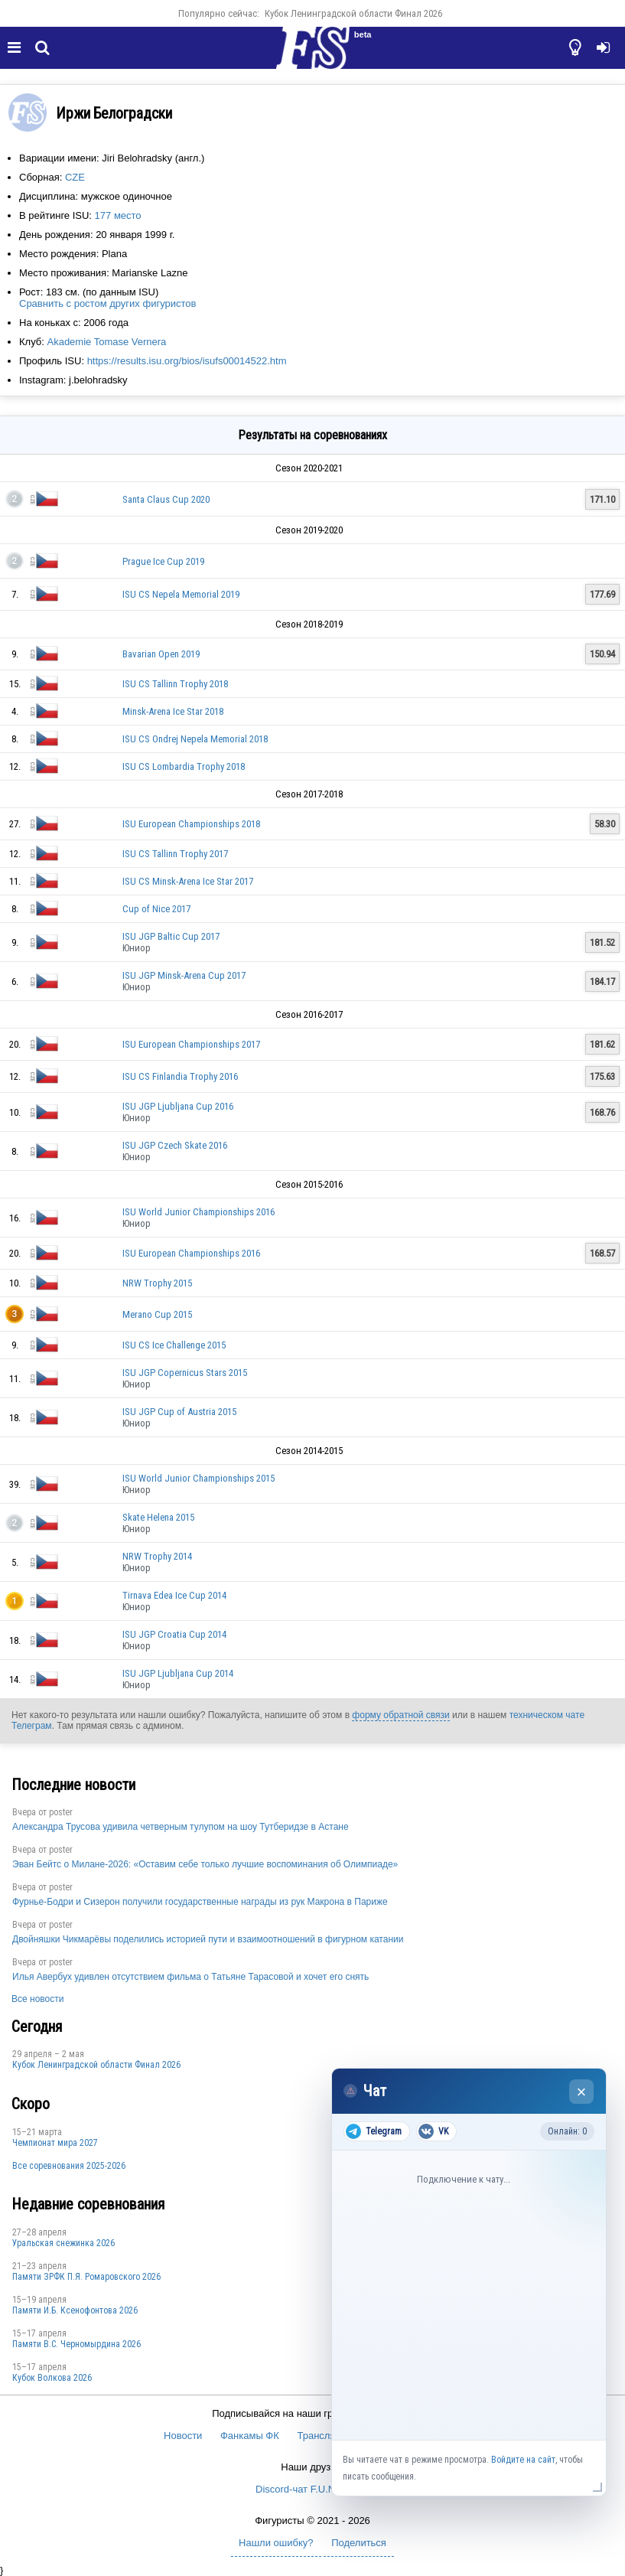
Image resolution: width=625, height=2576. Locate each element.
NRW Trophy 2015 (157, 1283)
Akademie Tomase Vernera (106, 341)
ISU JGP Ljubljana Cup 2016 (177, 1106)
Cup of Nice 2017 (156, 909)
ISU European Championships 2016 (191, 1253)
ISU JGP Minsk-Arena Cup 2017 (184, 975)
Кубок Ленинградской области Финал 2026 (353, 13)
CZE (75, 177)
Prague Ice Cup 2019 (163, 561)
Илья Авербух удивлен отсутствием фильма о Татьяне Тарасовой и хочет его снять (190, 1976)
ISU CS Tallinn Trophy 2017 (175, 853)
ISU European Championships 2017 (191, 1044)
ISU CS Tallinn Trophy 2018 (175, 684)
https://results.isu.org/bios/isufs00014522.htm (187, 361)
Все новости (37, 1999)
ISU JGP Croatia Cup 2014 (174, 1634)
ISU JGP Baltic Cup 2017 (171, 936)
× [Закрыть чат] (582, 2092)
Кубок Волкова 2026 (52, 2377)
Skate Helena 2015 (158, 1517)
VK (433, 2131)
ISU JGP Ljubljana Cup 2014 (177, 1673)
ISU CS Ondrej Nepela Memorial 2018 (195, 739)
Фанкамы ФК (249, 2435)
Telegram (374, 2131)
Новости (183, 2435)
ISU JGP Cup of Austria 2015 (179, 1411)
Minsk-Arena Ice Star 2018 (172, 711)
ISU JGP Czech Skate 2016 (174, 1145)
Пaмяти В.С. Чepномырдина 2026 (76, 2344)
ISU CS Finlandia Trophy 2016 (180, 1076)
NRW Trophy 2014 (157, 1556)
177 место (118, 215)
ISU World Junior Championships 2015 (198, 1478)
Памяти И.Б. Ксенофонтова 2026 (75, 2310)
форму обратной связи (400, 1715)
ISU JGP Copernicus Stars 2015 (184, 1372)
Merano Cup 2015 (157, 1314)
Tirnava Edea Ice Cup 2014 (174, 1595)
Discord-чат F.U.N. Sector (312, 2489)
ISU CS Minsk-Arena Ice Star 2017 (187, 881)
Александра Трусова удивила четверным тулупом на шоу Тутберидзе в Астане (180, 1826)
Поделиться (358, 2542)
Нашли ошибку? (276, 2542)
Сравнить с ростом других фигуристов (107, 303)
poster (61, 1812)
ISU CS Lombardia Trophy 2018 (183, 766)
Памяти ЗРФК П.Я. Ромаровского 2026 (86, 2276)
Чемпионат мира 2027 (55, 2142)
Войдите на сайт (523, 2459)
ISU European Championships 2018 (191, 824)
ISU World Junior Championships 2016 (198, 1212)
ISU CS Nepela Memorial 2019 (180, 594)
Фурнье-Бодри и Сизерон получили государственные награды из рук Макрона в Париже (200, 1901)
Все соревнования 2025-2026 (68, 2165)
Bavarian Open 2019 (161, 654)
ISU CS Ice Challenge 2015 (174, 1345)
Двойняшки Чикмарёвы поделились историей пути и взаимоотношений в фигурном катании (207, 1939)
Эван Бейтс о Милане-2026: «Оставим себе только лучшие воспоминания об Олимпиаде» (205, 1864)
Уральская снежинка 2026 (63, 2243)
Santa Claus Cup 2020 (166, 499)
